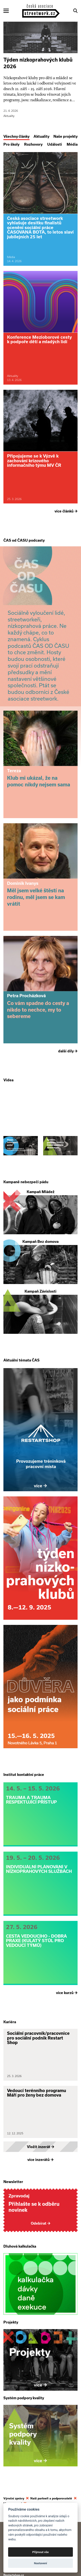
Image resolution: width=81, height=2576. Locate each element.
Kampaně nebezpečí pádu (25, 1182)
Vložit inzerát (40, 2146)
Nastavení (40, 2563)
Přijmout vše (40, 2552)
